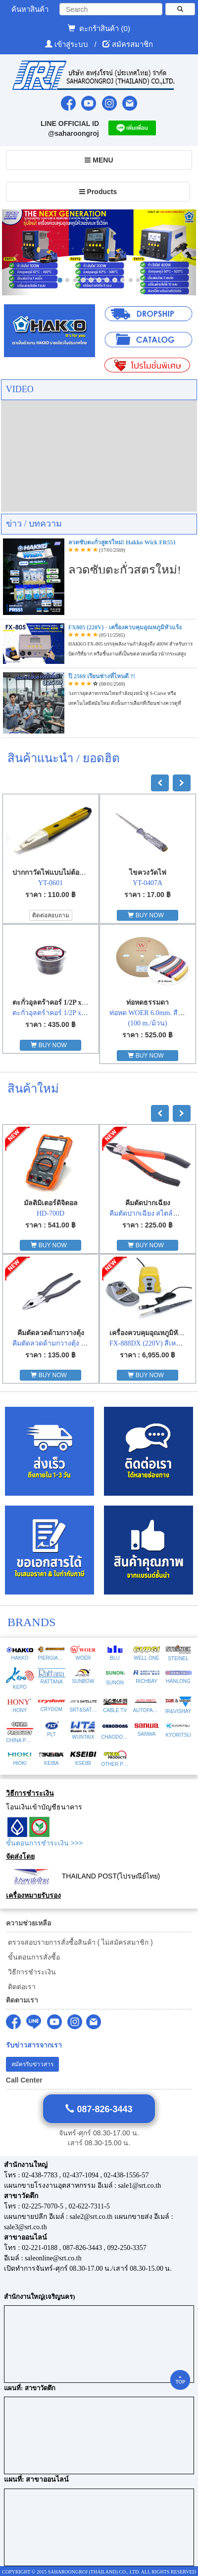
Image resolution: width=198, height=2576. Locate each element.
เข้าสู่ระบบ (72, 44)
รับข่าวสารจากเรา (34, 2045)
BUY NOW (147, 915)
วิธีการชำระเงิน (31, 1972)
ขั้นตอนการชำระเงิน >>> (44, 1843)
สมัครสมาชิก (132, 44)
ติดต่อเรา (21, 1987)
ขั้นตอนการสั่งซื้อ (33, 1957)
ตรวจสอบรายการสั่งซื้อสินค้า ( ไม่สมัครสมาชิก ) (79, 1942)
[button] (16, 252)
